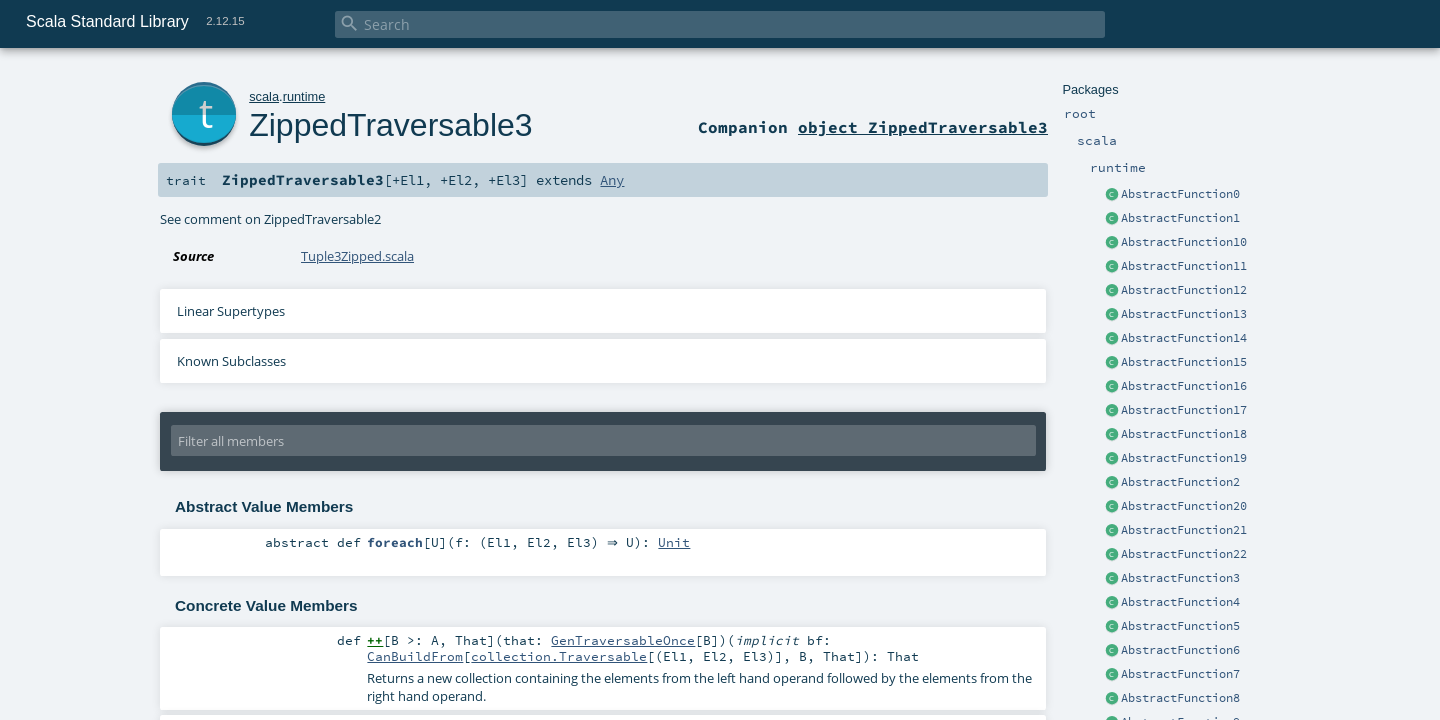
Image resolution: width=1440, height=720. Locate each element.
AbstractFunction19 (1184, 458)
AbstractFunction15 (1184, 362)
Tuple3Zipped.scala (357, 256)
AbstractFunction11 (1184, 266)
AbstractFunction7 (1180, 674)
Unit (679, 543)
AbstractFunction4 (1180, 602)
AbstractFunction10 (1184, 242)
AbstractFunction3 (1180, 578)
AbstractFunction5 (1180, 626)
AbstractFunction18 (1184, 434)
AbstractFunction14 (1184, 338)
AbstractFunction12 (1184, 290)
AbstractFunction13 (1184, 314)
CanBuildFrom (415, 656)
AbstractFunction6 (1180, 650)
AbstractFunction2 (1180, 482)
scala (264, 96)
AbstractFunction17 (1184, 410)
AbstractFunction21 (1184, 530)
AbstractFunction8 (1180, 698)
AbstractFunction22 (1184, 554)
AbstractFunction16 (1184, 386)
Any (612, 180)
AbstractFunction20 (1184, 506)
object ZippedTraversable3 (923, 127)
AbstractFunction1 (1180, 218)
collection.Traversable (559, 656)
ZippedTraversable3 (390, 125)
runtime (304, 96)
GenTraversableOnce (623, 640)
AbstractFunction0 (1180, 194)
